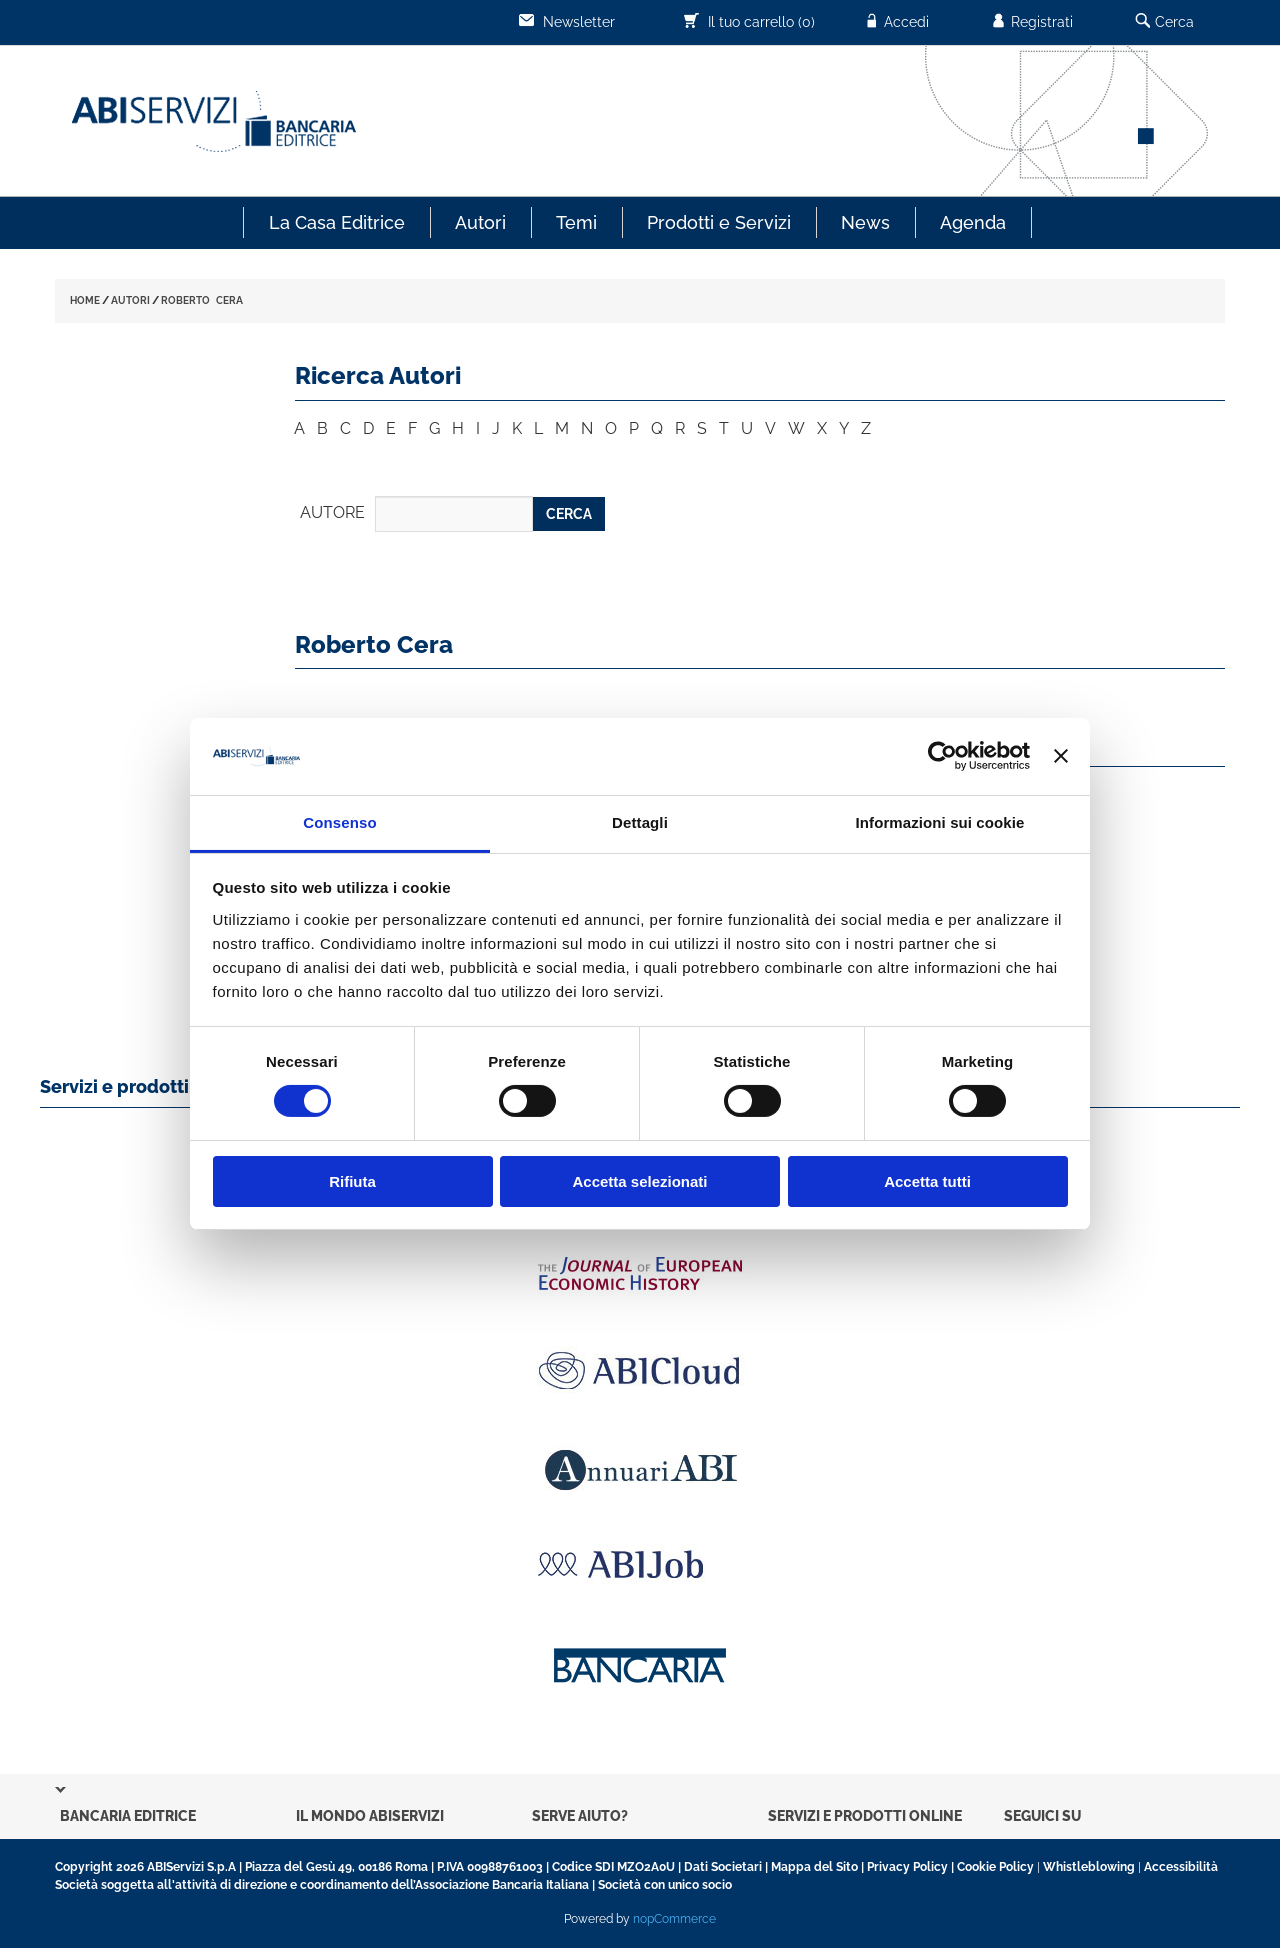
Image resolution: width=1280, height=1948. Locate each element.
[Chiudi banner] (1061, 756)
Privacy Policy (907, 1867)
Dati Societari (723, 1867)
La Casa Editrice (337, 222)
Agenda (973, 222)
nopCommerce (674, 1919)
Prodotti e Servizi (719, 222)
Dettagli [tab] (640, 822)
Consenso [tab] (339, 822)
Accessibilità (1181, 1867)
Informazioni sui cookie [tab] (940, 822)
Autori (480, 222)
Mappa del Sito (814, 1867)
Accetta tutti (927, 1181)
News (865, 222)
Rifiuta (352, 1181)
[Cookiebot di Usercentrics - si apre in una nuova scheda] (942, 756)
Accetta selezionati (639, 1181)
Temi (576, 222)
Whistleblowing (1089, 1867)
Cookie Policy (995, 1867)
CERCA (569, 514)
